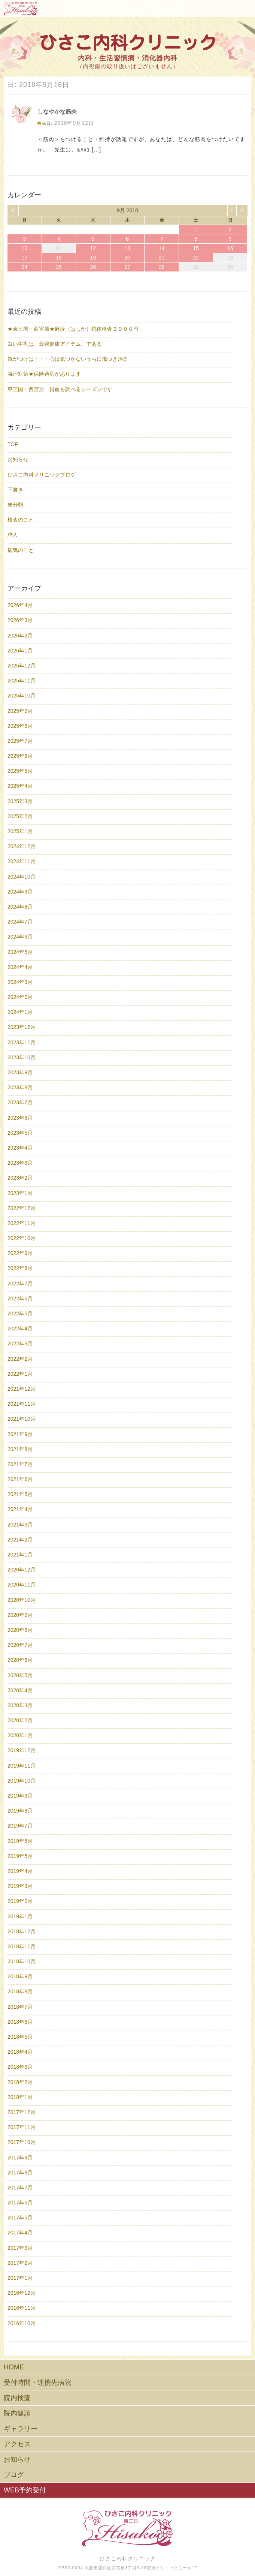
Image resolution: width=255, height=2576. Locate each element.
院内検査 (17, 2398)
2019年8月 (20, 1811)
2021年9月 (20, 1434)
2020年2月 (20, 1720)
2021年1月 (20, 1555)
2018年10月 (21, 1961)
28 (162, 267)
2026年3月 (20, 620)
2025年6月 (20, 756)
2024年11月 (21, 861)
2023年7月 (20, 1102)
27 (127, 267)
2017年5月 (20, 2218)
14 (162, 248)
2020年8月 (20, 1630)
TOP (12, 444)
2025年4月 (20, 786)
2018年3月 (20, 2067)
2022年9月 (20, 1253)
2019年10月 (21, 1781)
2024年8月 (20, 907)
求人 (12, 535)
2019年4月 (20, 1871)
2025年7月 (20, 741)
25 (59, 267)
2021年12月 (21, 1389)
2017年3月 (20, 2248)
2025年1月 (20, 831)
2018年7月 (20, 2007)
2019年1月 (20, 1916)
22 (196, 258)
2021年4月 (20, 1509)
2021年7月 (20, 1464)
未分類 (15, 505)
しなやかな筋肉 (57, 111)
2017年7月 (20, 2188)
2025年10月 (21, 696)
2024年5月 (20, 952)
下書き (15, 490)
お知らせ (17, 459)
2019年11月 (21, 1766)
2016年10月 (21, 2323)
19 (93, 258)
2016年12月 (21, 2293)
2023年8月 (20, 1087)
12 (93, 248)
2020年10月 (21, 1600)
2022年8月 (20, 1268)
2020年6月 (20, 1660)
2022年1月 (20, 1374)
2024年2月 (20, 997)
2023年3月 (20, 1163)
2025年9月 (20, 711)
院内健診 (17, 2413)
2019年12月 (21, 1750)
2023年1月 (20, 1193)
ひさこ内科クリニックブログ (41, 475)
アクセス (17, 2444)
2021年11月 (21, 1404)
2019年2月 (20, 1901)
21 (162, 258)
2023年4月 (20, 1148)
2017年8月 (20, 2173)
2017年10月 (21, 2142)
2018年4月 (20, 2052)
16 (230, 248)
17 (24, 258)
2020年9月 (20, 1615)
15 (196, 248)
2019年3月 (20, 1886)
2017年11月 (21, 2127)
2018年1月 (20, 2097)
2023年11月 (21, 1042)
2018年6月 (20, 2022)
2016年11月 (21, 2308)
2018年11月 (21, 1946)
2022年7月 (20, 1284)
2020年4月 (20, 1690)
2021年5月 (20, 1494)
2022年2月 (20, 1359)
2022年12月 (21, 1208)
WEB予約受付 (25, 2490)
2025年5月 (20, 771)
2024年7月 (20, 922)
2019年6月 (20, 1841)
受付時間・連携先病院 (37, 2382)
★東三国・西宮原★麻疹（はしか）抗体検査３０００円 (73, 329)
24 (24, 267)
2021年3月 (20, 1525)
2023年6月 (20, 1118)
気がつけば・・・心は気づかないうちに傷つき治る (67, 359)
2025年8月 (20, 726)
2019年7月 (20, 1826)
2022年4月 (20, 1328)
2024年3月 (20, 982)
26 (93, 267)
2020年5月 (20, 1675)
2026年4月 (20, 605)
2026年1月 (20, 651)
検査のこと (20, 520)
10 (24, 248)
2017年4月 (20, 2233)
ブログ (14, 2475)
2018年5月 (20, 2037)
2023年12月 (21, 1027)
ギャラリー (20, 2428)
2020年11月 (21, 1585)
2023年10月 (21, 1057)
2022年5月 (20, 1313)
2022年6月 (20, 1298)
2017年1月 (20, 2278)
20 (127, 258)
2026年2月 (20, 636)
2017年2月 (20, 2263)
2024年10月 (21, 877)
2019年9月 (20, 1796)
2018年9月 (20, 1976)
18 (59, 258)
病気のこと (20, 550)
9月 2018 (127, 210)
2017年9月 (20, 2158)
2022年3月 (20, 1343)
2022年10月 (21, 1238)
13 (127, 248)
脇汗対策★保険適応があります (44, 374)
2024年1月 (20, 1012)
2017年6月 (20, 2203)
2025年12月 (21, 666)
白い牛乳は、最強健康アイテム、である (54, 344)
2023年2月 (20, 1178)
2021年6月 (20, 1479)
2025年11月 (21, 681)
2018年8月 (20, 1991)
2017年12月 (21, 2112)
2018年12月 (21, 1931)
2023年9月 (20, 1072)
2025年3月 (20, 801)
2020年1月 (20, 1735)
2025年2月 (20, 816)
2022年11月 (21, 1223)
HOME (14, 2367)
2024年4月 (20, 967)
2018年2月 (20, 2082)
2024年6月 (20, 937)
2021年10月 (21, 1419)
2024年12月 (21, 846)
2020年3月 (20, 1705)
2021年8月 (20, 1449)
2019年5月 (20, 1856)
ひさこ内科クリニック (128, 2558)
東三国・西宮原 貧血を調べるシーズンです (59, 389)
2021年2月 (20, 1540)
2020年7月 (20, 1645)
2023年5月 (20, 1133)
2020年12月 (21, 1570)
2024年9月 (20, 892)
